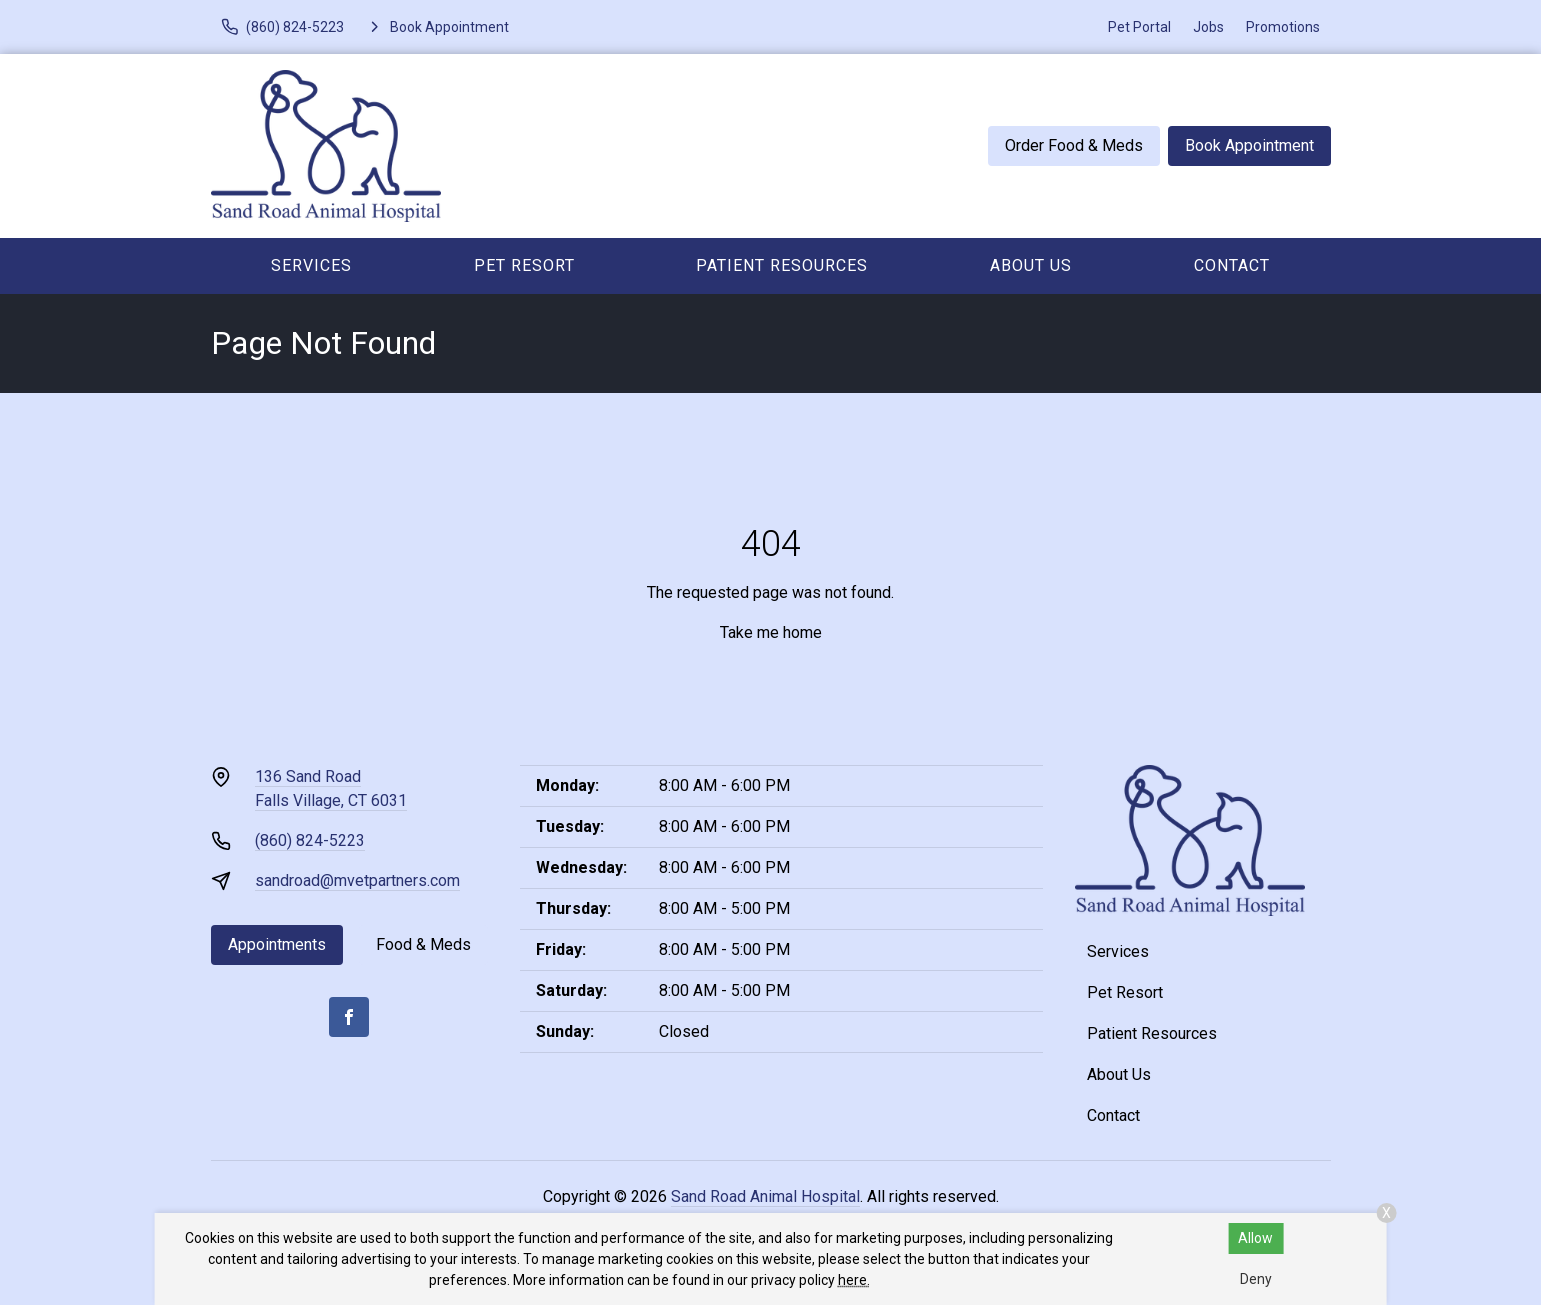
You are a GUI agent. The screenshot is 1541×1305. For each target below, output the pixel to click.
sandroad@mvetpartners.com (357, 880)
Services (311, 265)
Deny (1256, 1279)
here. (854, 1280)
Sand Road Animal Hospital (765, 1196)
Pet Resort (524, 265)
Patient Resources (782, 265)
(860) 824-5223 (310, 840)
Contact (1232, 265)
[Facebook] (349, 1017)
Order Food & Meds (1074, 145)
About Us (1031, 265)
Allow (1255, 1238)
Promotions (1283, 27)
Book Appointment (1249, 145)
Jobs (1208, 27)
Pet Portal (1139, 27)
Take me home (771, 632)
